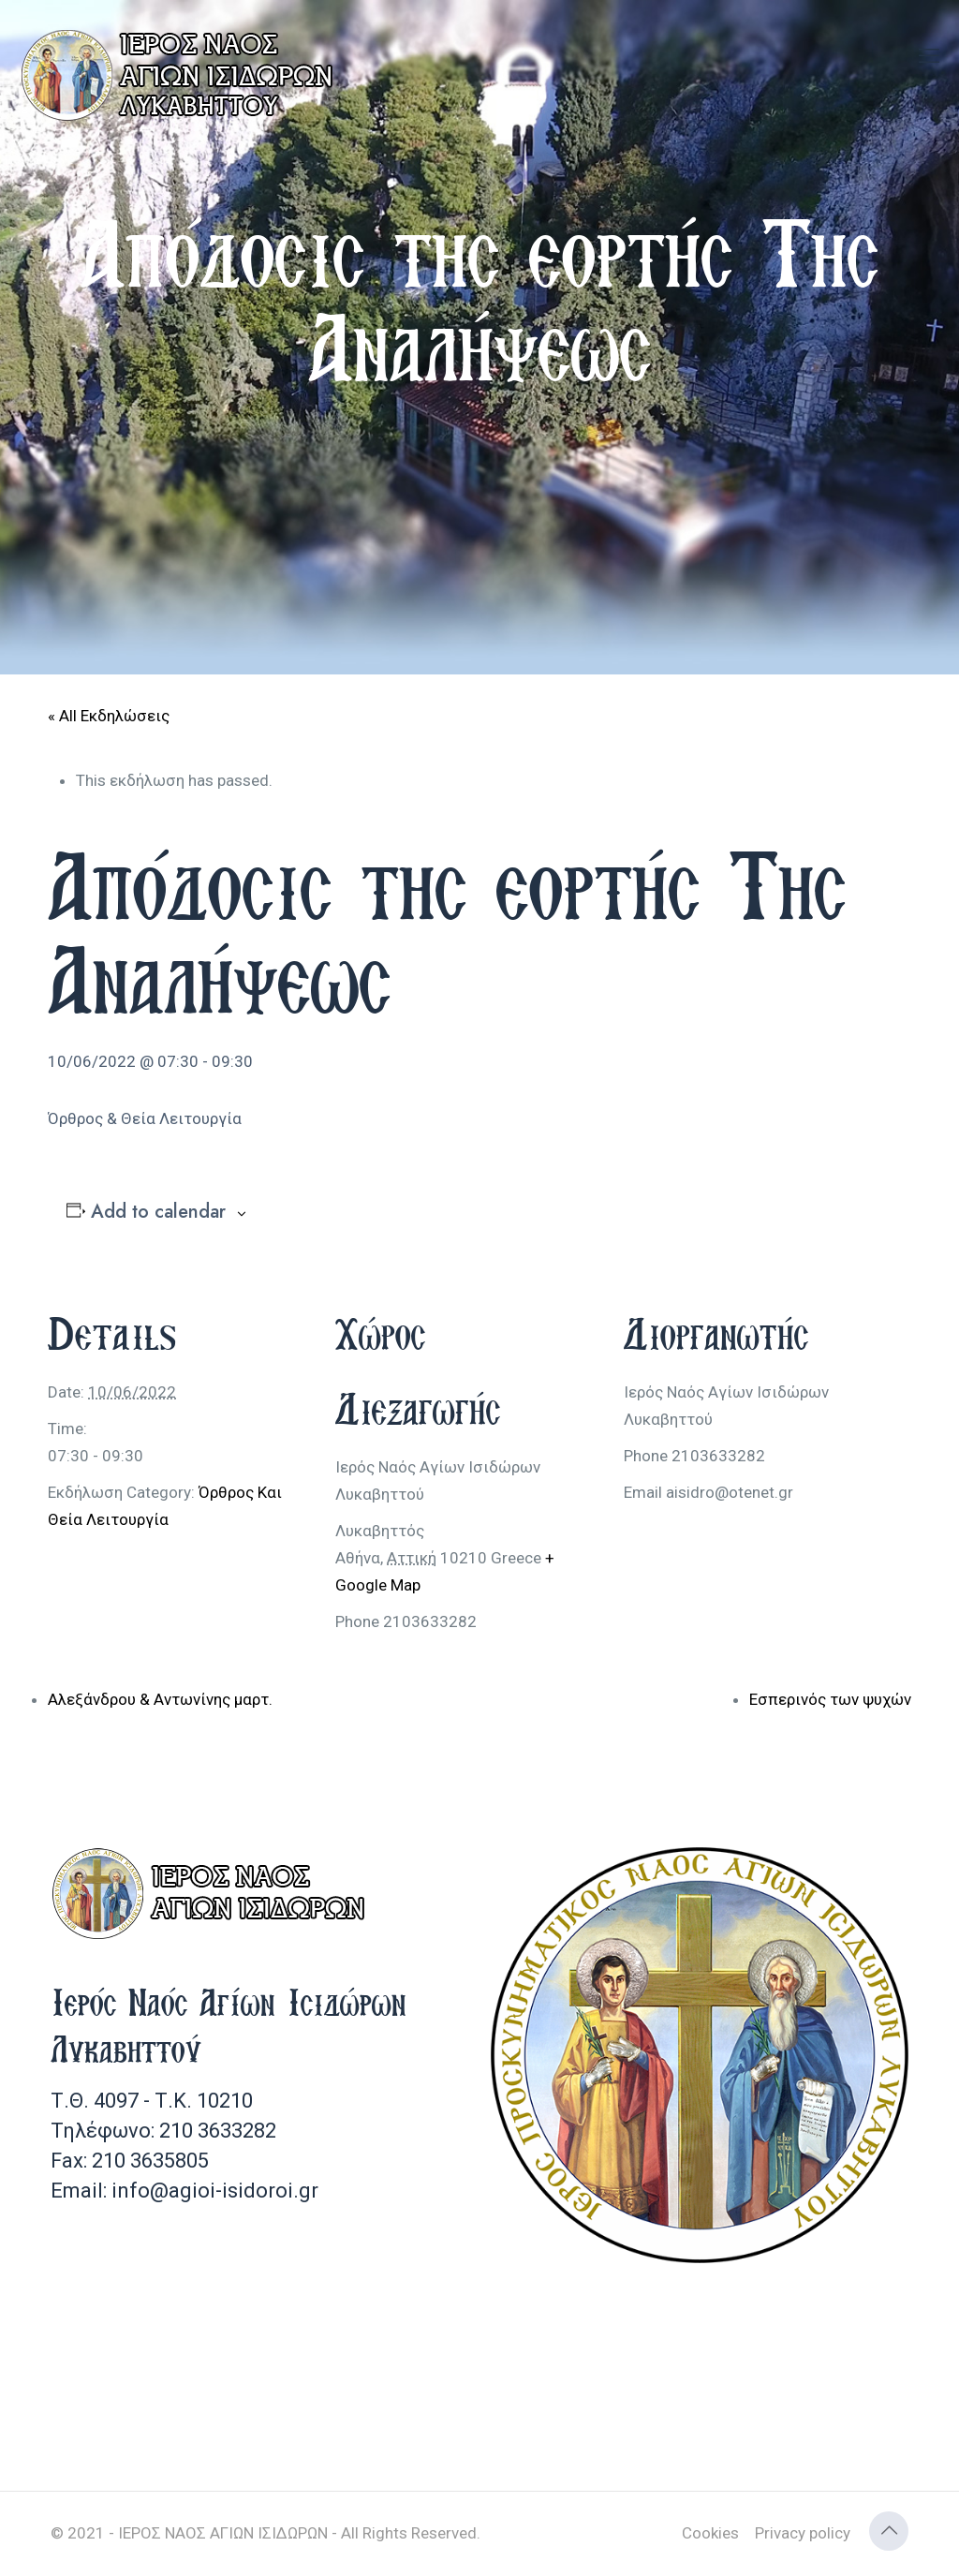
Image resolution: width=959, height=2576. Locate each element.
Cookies (710, 2533)
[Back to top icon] (888, 2531)
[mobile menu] (929, 56)
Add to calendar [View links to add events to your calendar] (158, 1212)
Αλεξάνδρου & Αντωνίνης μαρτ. (160, 1699)
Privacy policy (802, 2533)
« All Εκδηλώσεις (109, 715)
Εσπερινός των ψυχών (830, 1699)
